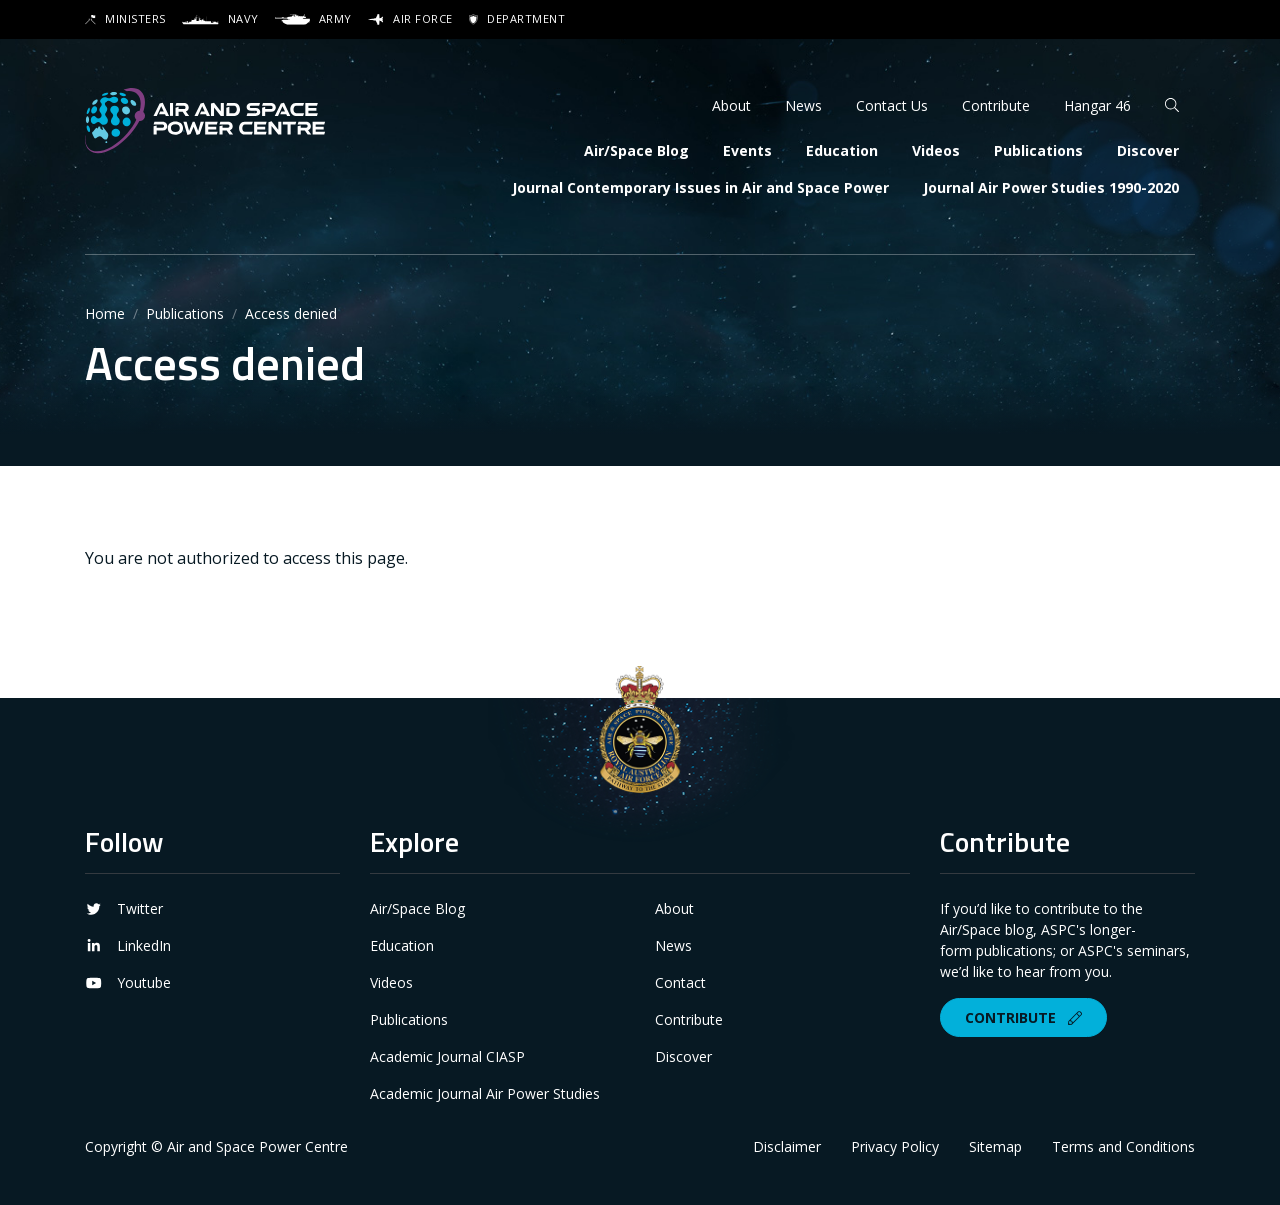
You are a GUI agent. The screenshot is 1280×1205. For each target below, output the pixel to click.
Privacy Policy (895, 1146)
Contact (680, 982)
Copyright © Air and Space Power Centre (216, 1146)
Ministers (125, 18)
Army (313, 18)
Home (105, 313)
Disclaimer (787, 1146)
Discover (1148, 150)
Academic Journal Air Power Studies (485, 1093)
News (803, 105)
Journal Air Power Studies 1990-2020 (1051, 187)
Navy (220, 18)
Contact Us (892, 105)
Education (842, 150)
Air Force (410, 18)
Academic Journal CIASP (447, 1056)
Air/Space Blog (636, 150)
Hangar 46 (1097, 105)
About (731, 105)
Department (517, 18)
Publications (1038, 150)
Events (747, 150)
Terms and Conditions (1123, 1146)
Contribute (996, 105)
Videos (936, 150)
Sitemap (995, 1146)
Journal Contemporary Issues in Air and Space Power (700, 187)
